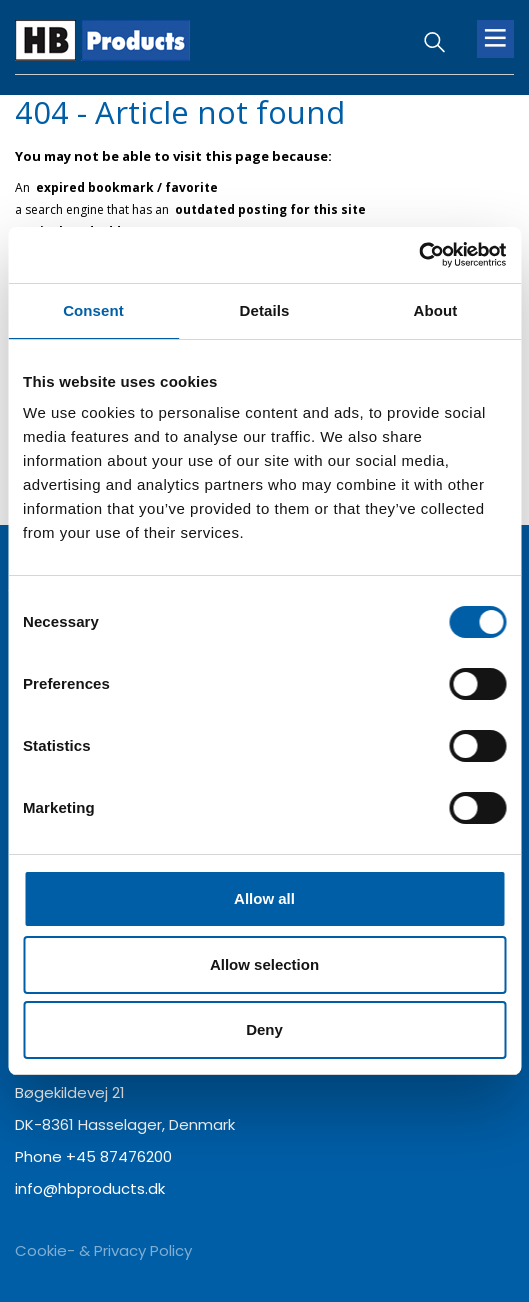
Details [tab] (265, 310)
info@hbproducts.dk (90, 1188)
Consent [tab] (93, 310)
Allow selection (264, 964)
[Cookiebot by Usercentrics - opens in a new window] (418, 255)
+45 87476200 (119, 1156)
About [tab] (436, 310)
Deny (264, 1029)
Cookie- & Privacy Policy (103, 1250)
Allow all (264, 898)
